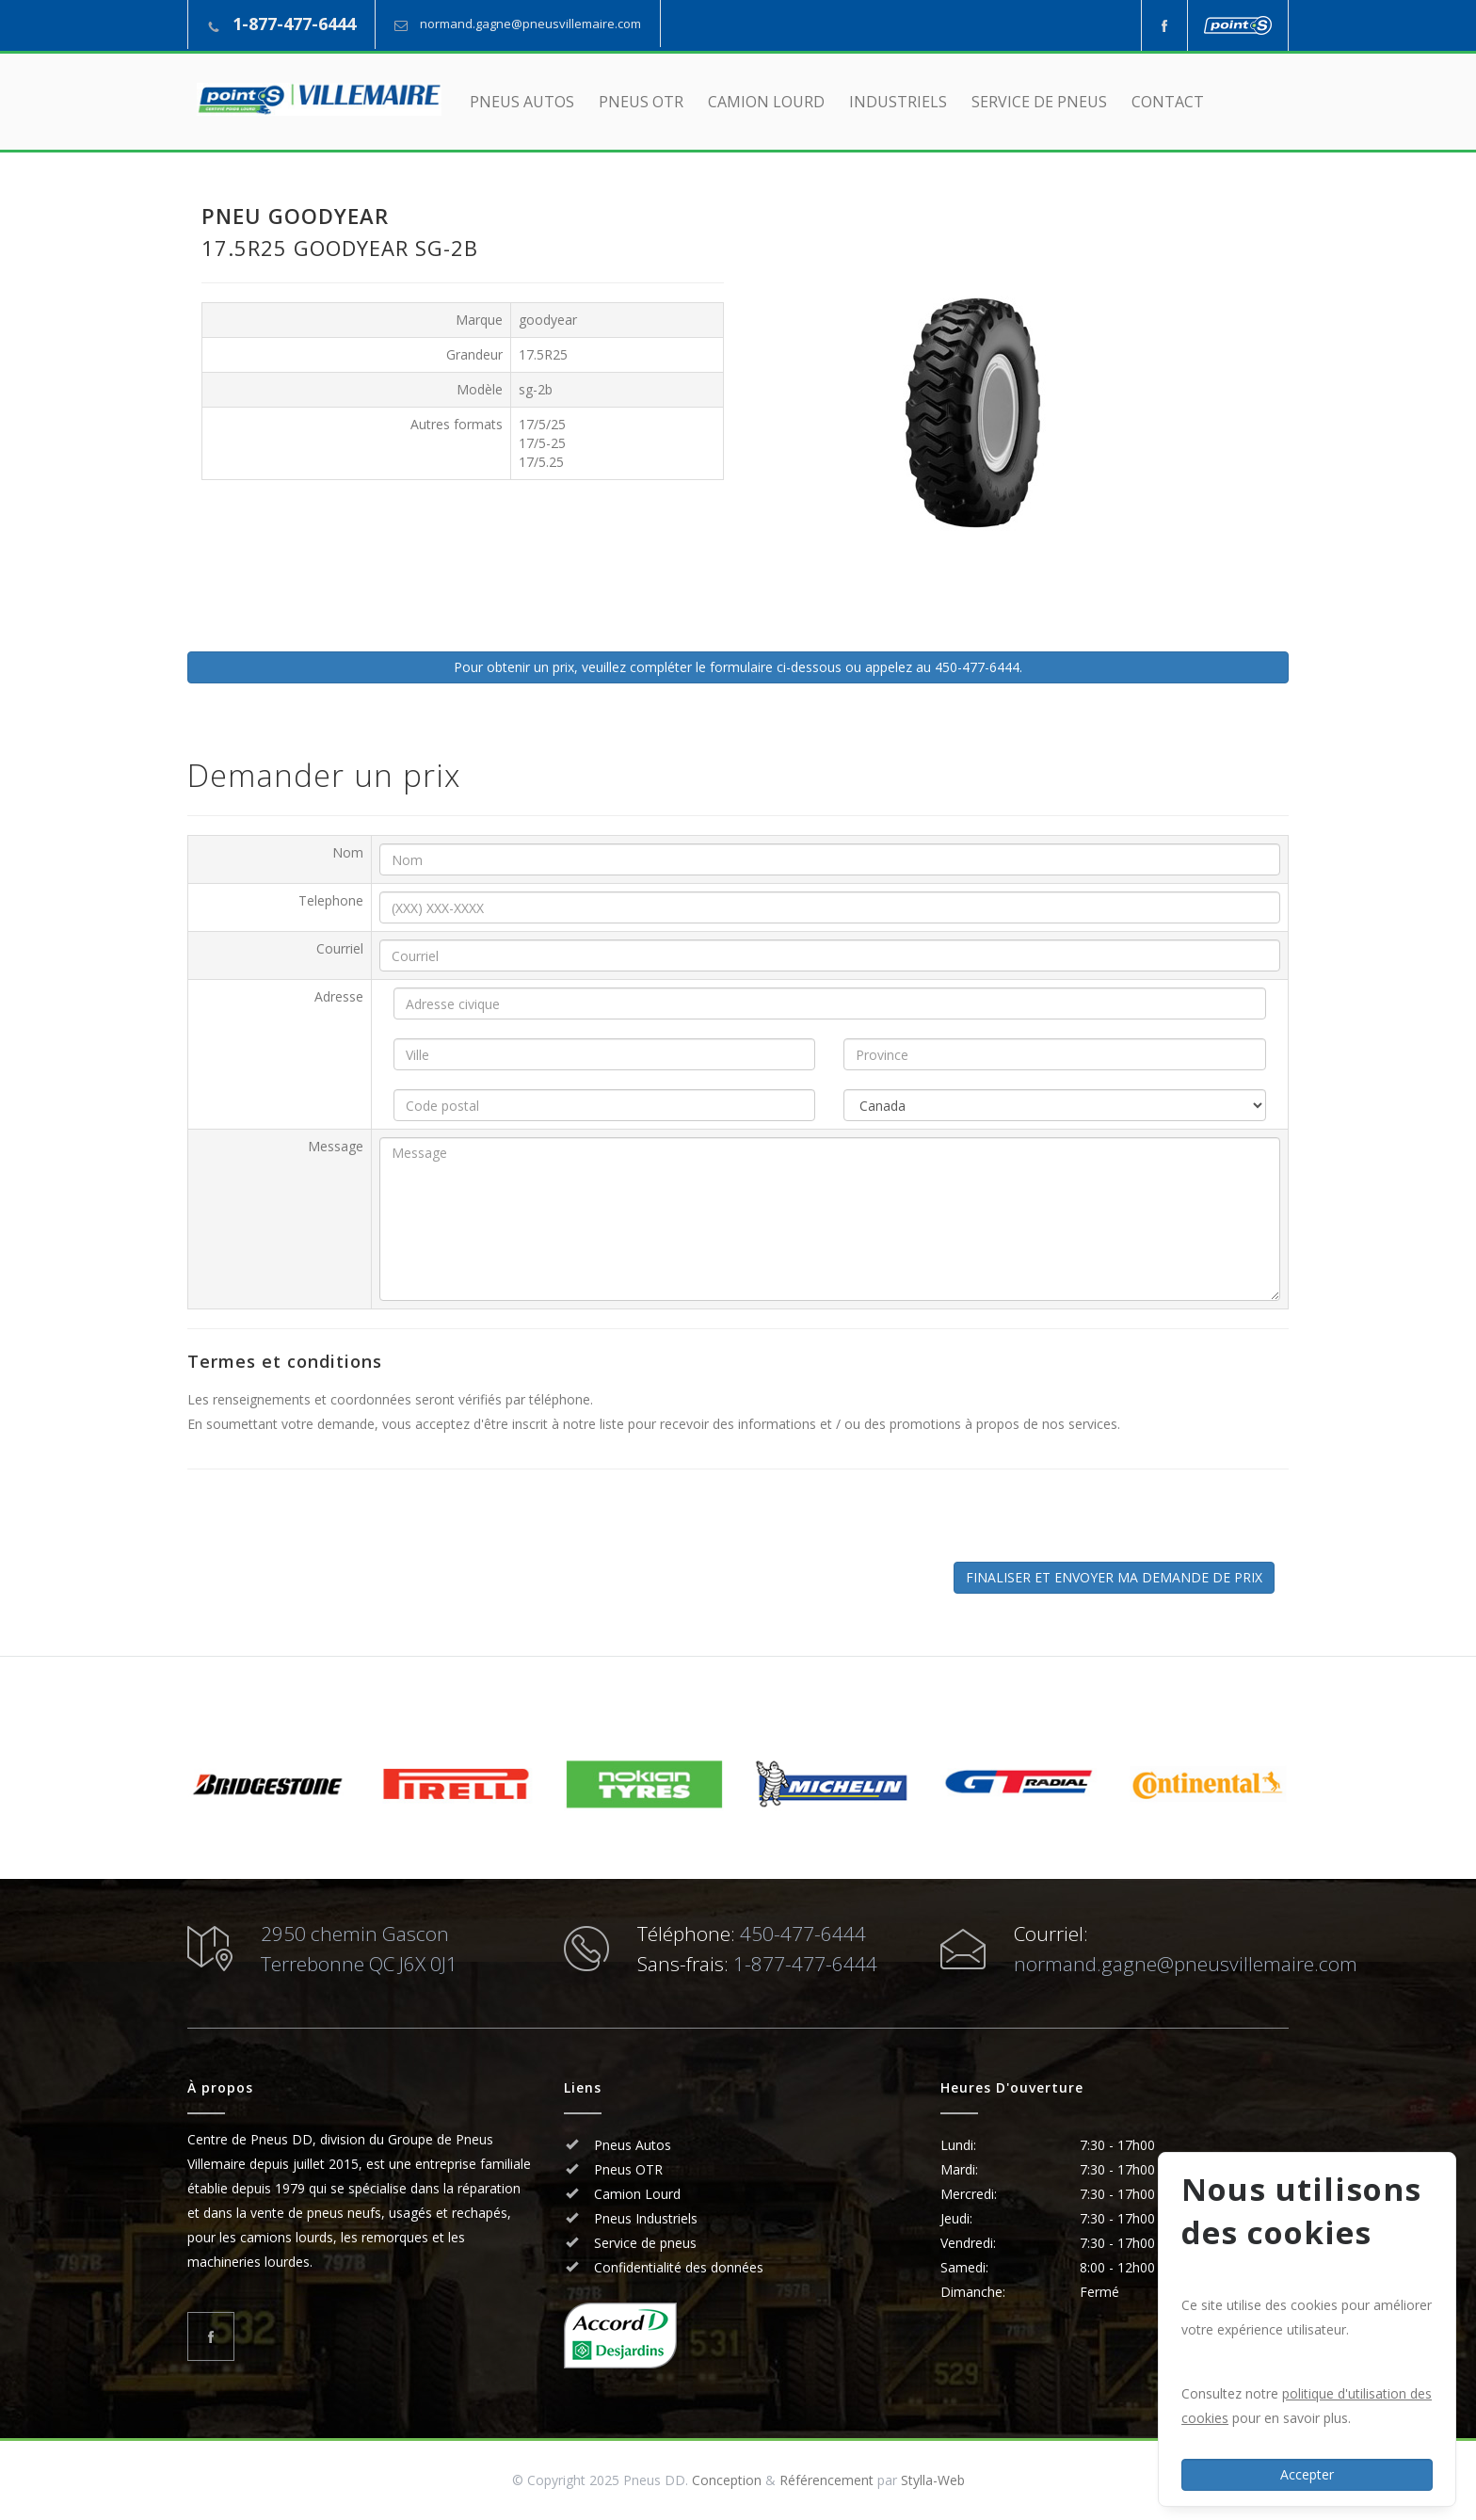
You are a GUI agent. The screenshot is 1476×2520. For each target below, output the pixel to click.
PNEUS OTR (641, 101)
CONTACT (1167, 101)
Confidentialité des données (676, 2267)
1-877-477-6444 (294, 23)
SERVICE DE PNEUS (1039, 101)
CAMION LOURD (766, 101)
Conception (727, 2480)
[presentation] (344, 1525)
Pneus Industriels (644, 2218)
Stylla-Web (933, 2480)
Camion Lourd (635, 2194)
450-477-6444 (803, 1933)
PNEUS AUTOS (522, 101)
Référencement (826, 2480)
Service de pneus (643, 2243)
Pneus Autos (632, 2145)
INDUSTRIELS (898, 101)
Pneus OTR (626, 2169)
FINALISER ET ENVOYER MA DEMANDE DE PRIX (1114, 1577)
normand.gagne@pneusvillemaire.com (530, 23)
